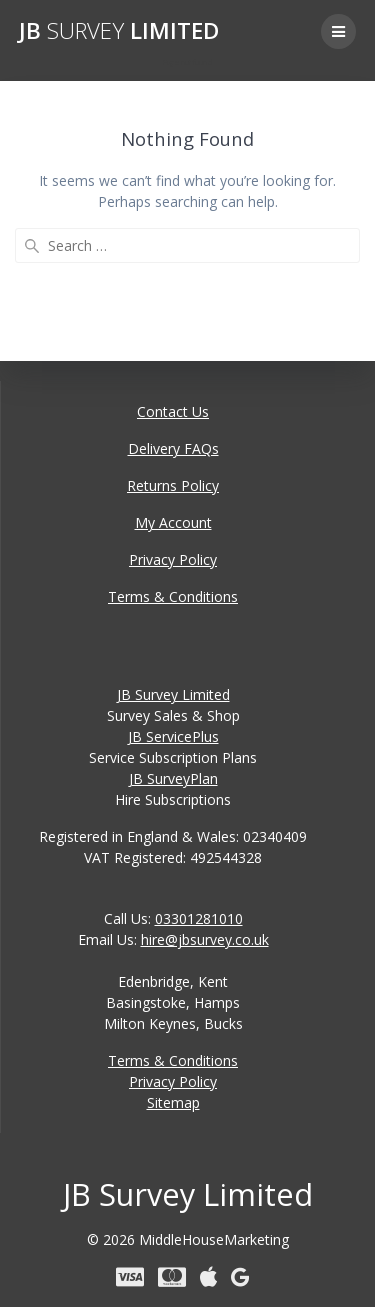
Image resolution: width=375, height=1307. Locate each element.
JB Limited (119, 31)
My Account (173, 522)
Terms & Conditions (173, 596)
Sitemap (173, 1102)
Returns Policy (173, 485)
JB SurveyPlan (173, 778)
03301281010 (199, 918)
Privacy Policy (173, 559)
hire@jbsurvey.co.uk (205, 939)
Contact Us (173, 411)
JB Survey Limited (173, 694)
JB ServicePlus (173, 736)
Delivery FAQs (173, 448)
